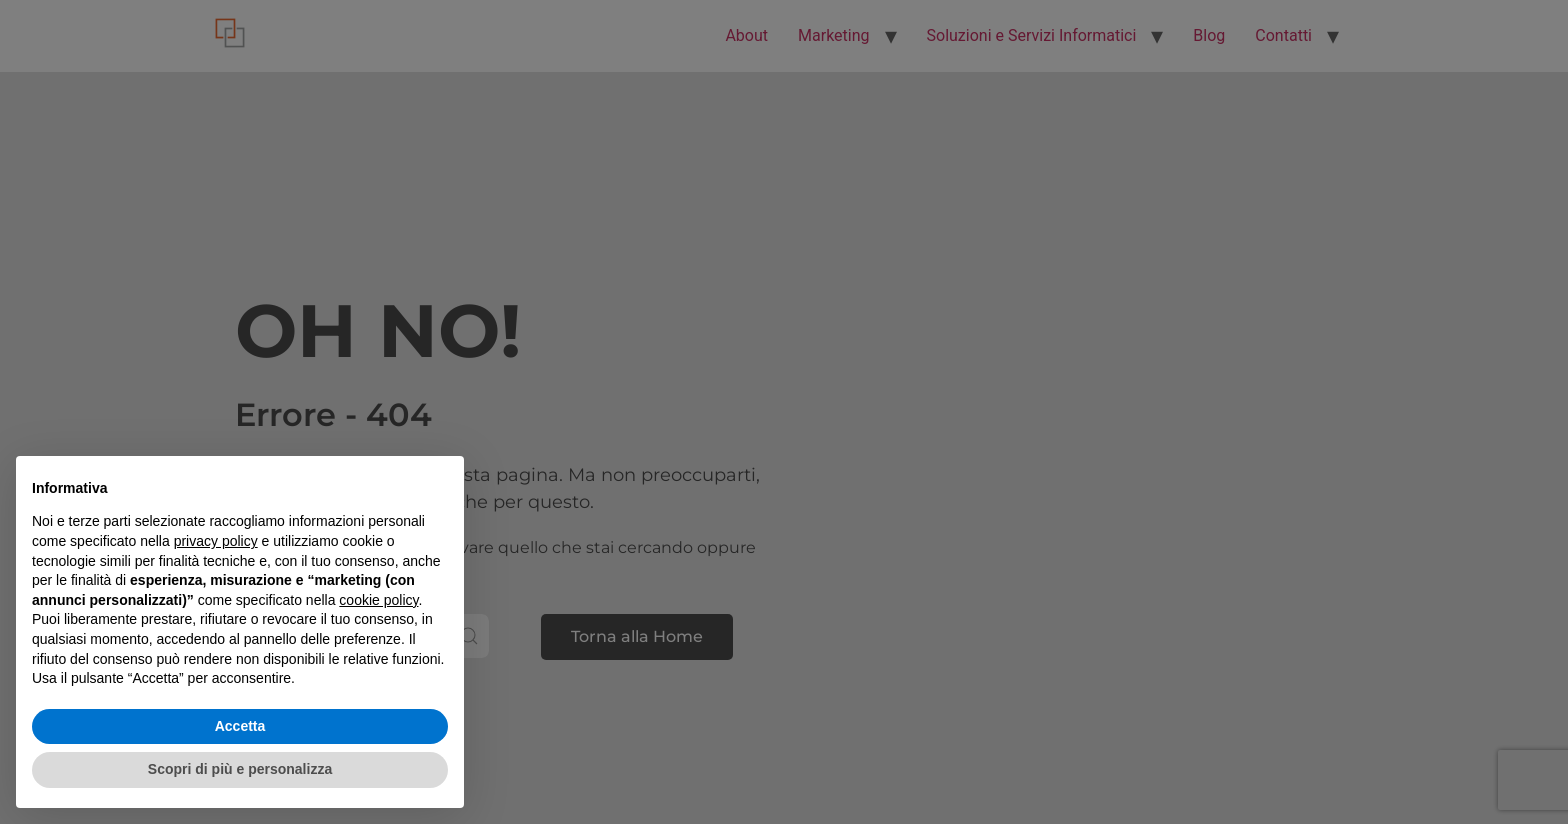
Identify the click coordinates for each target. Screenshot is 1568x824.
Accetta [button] (240, 726)
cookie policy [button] (378, 600)
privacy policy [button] (216, 541)
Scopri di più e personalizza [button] (240, 769)
